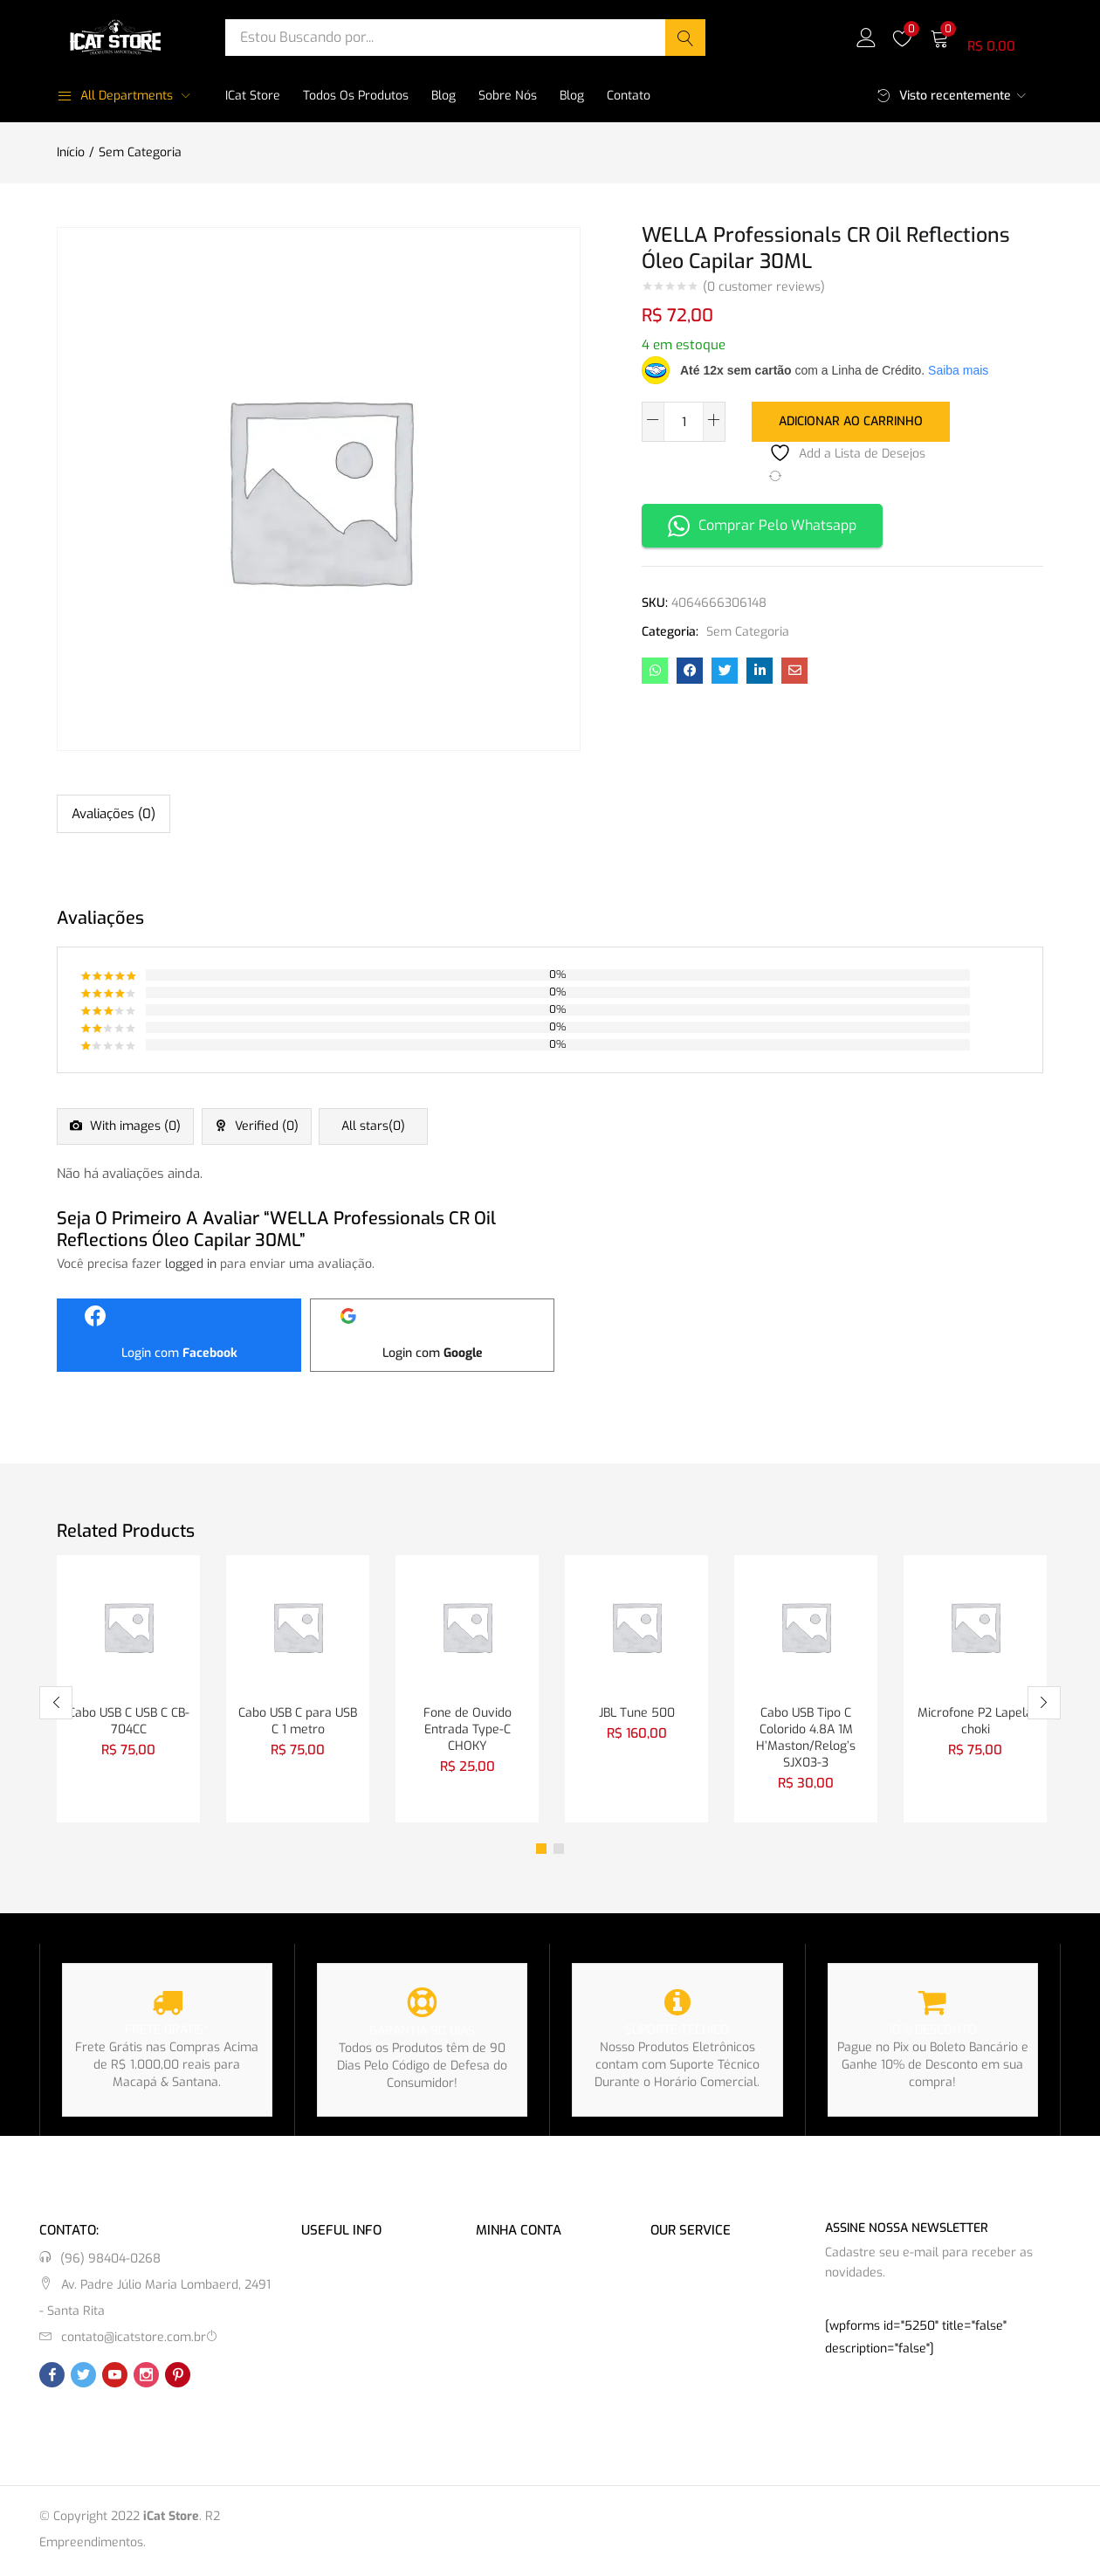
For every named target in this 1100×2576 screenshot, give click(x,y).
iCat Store (252, 95)
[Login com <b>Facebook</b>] (179, 1333)
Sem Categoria (140, 152)
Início (71, 152)
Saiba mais (958, 370)
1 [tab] (541, 1851)
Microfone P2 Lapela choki (975, 1721)
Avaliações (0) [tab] (113, 814)
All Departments (115, 95)
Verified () (285, 1127)
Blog (443, 95)
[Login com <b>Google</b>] (432, 1333)
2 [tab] (558, 1851)
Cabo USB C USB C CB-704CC (128, 1721)
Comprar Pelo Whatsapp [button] (762, 524)
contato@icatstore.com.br (133, 2339)
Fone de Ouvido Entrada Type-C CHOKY (467, 1729)
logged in (191, 1262)
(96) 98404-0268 (110, 2261)
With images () (139, 1127)
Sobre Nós (507, 95)
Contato (628, 95)
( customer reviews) (764, 287)
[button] (986, 37)
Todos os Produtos (356, 95)
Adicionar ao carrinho (851, 420)
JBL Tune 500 (637, 1712)
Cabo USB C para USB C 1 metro (297, 1721)
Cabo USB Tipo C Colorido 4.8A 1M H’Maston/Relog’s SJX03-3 (806, 1738)
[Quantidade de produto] (683, 422)
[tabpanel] (128, 1689)
